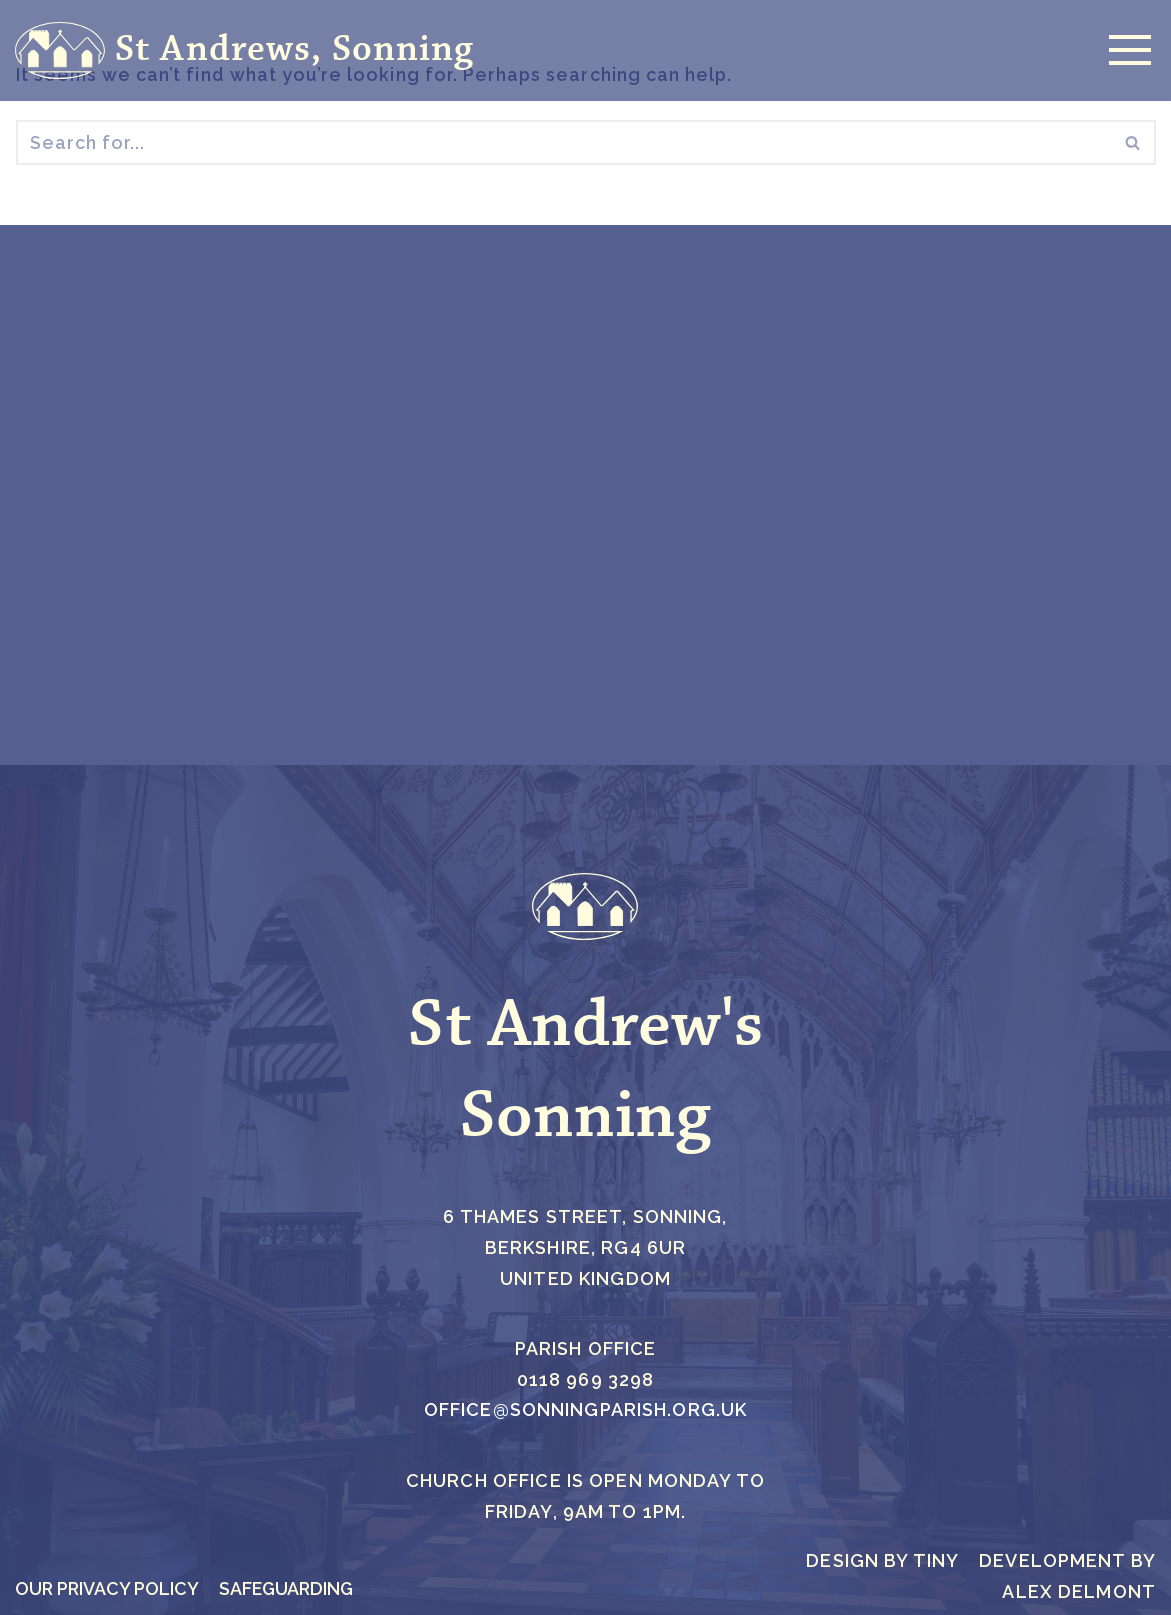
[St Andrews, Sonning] (244, 50)
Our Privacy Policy (108, 1588)
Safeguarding (290, 1588)
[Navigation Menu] (1125, 50)
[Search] (563, 143)
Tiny (936, 1560)
